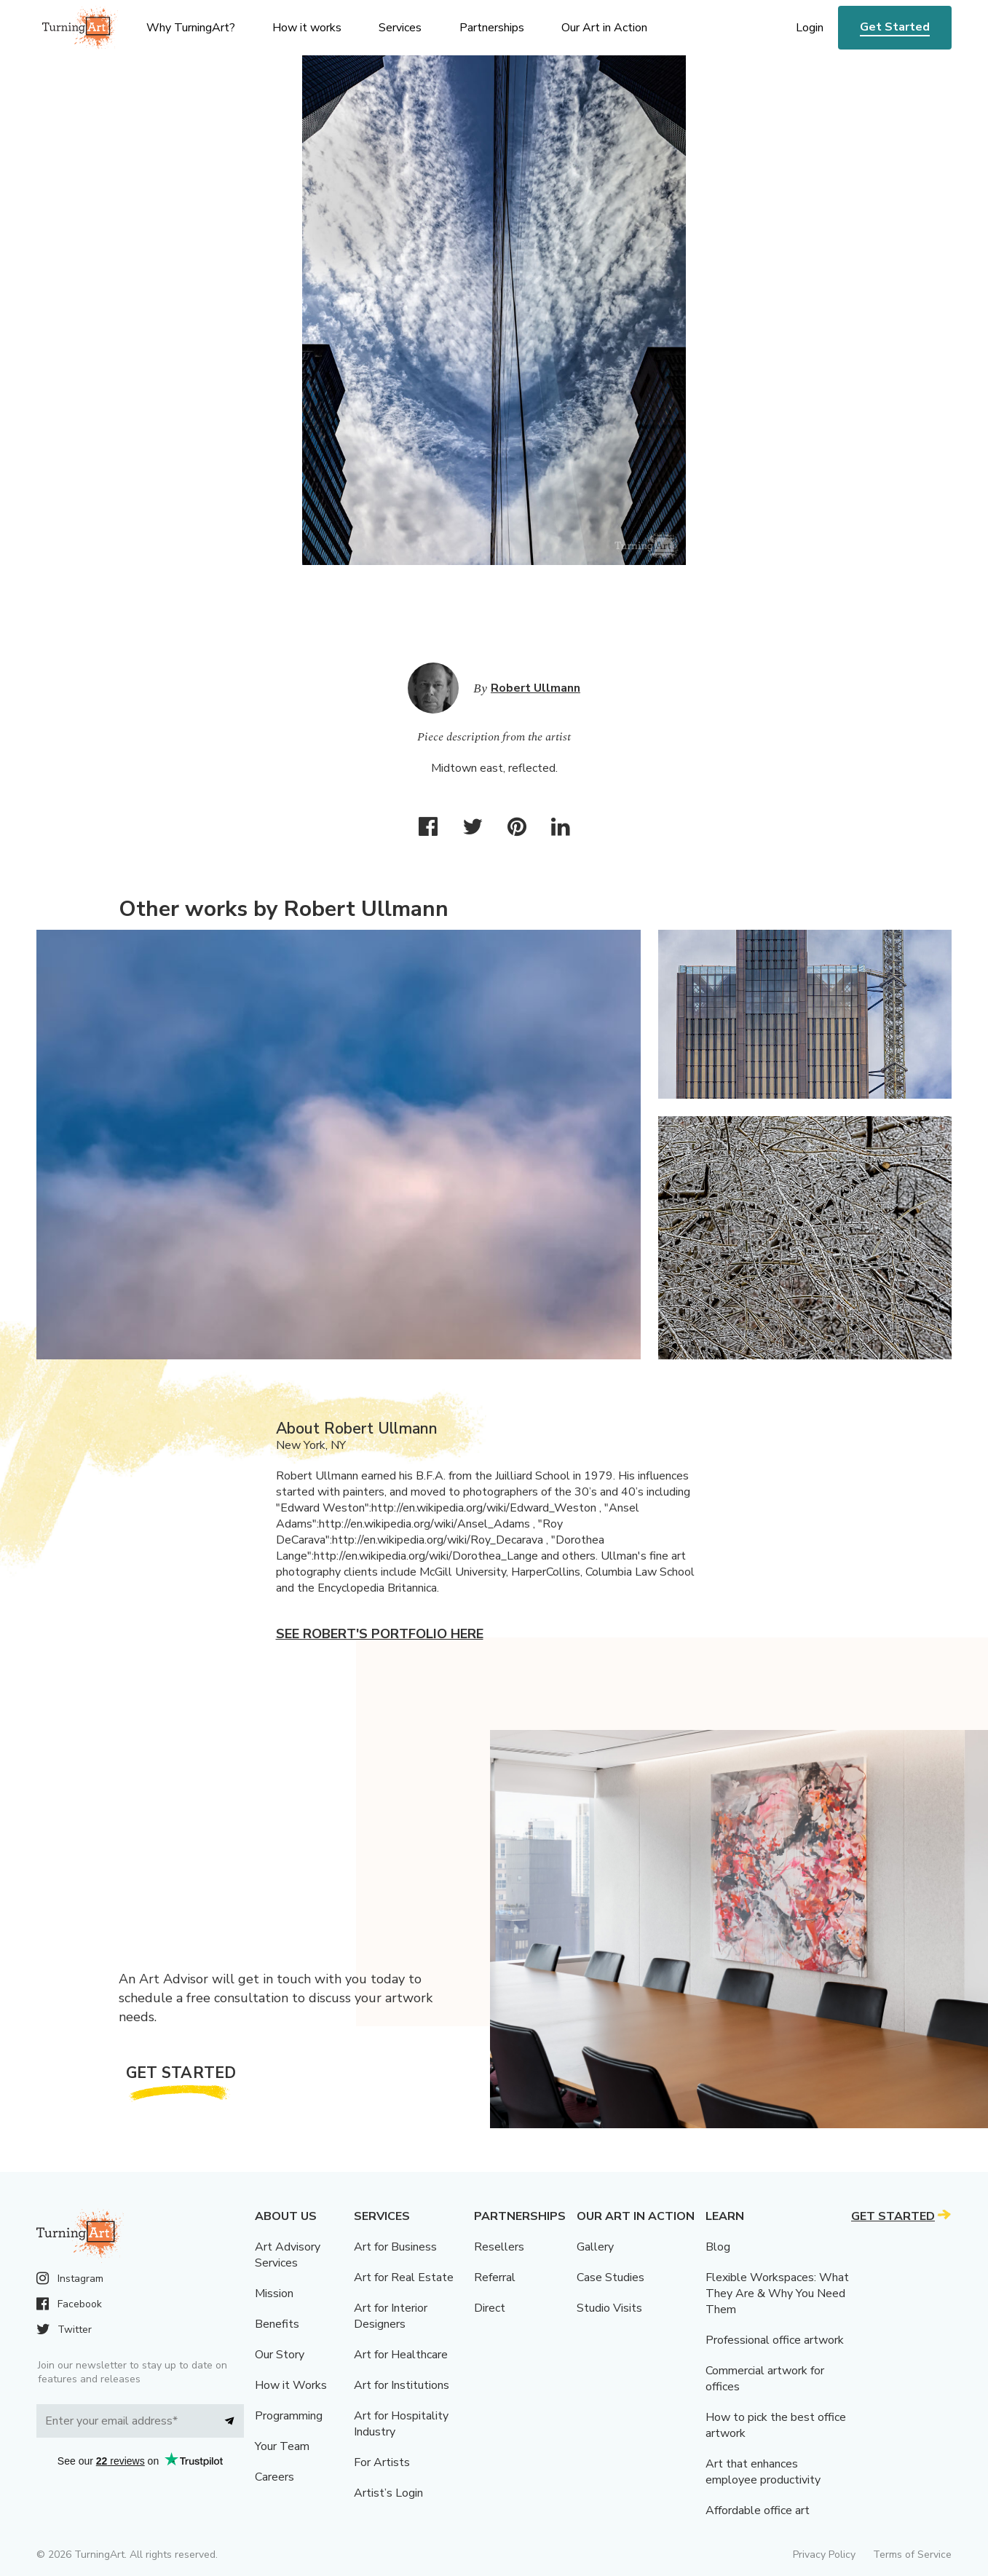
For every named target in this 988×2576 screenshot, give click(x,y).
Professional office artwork (775, 2340)
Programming (289, 2416)
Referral (494, 2277)
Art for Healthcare (401, 2355)
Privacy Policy (824, 2554)
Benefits (277, 2324)
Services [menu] (400, 28)
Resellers (499, 2247)
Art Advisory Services (287, 2255)
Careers (274, 2477)
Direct (489, 2308)
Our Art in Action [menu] (604, 28)
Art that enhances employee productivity (763, 2472)
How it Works (291, 2385)
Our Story (279, 2355)
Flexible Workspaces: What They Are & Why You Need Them (777, 2293)
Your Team (282, 2446)
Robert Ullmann (535, 688)
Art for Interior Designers (390, 2316)
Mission (274, 2293)
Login (809, 28)
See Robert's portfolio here (379, 1634)
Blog (718, 2247)
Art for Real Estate (404, 2277)
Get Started (895, 27)
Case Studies (610, 2277)
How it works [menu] (306, 28)
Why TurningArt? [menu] (190, 28)
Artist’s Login (388, 2493)
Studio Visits (609, 2308)
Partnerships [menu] (491, 28)
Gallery (595, 2247)
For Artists (382, 2462)
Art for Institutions (401, 2385)
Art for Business (395, 2247)
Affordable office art (758, 2510)
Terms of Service (912, 2554)
